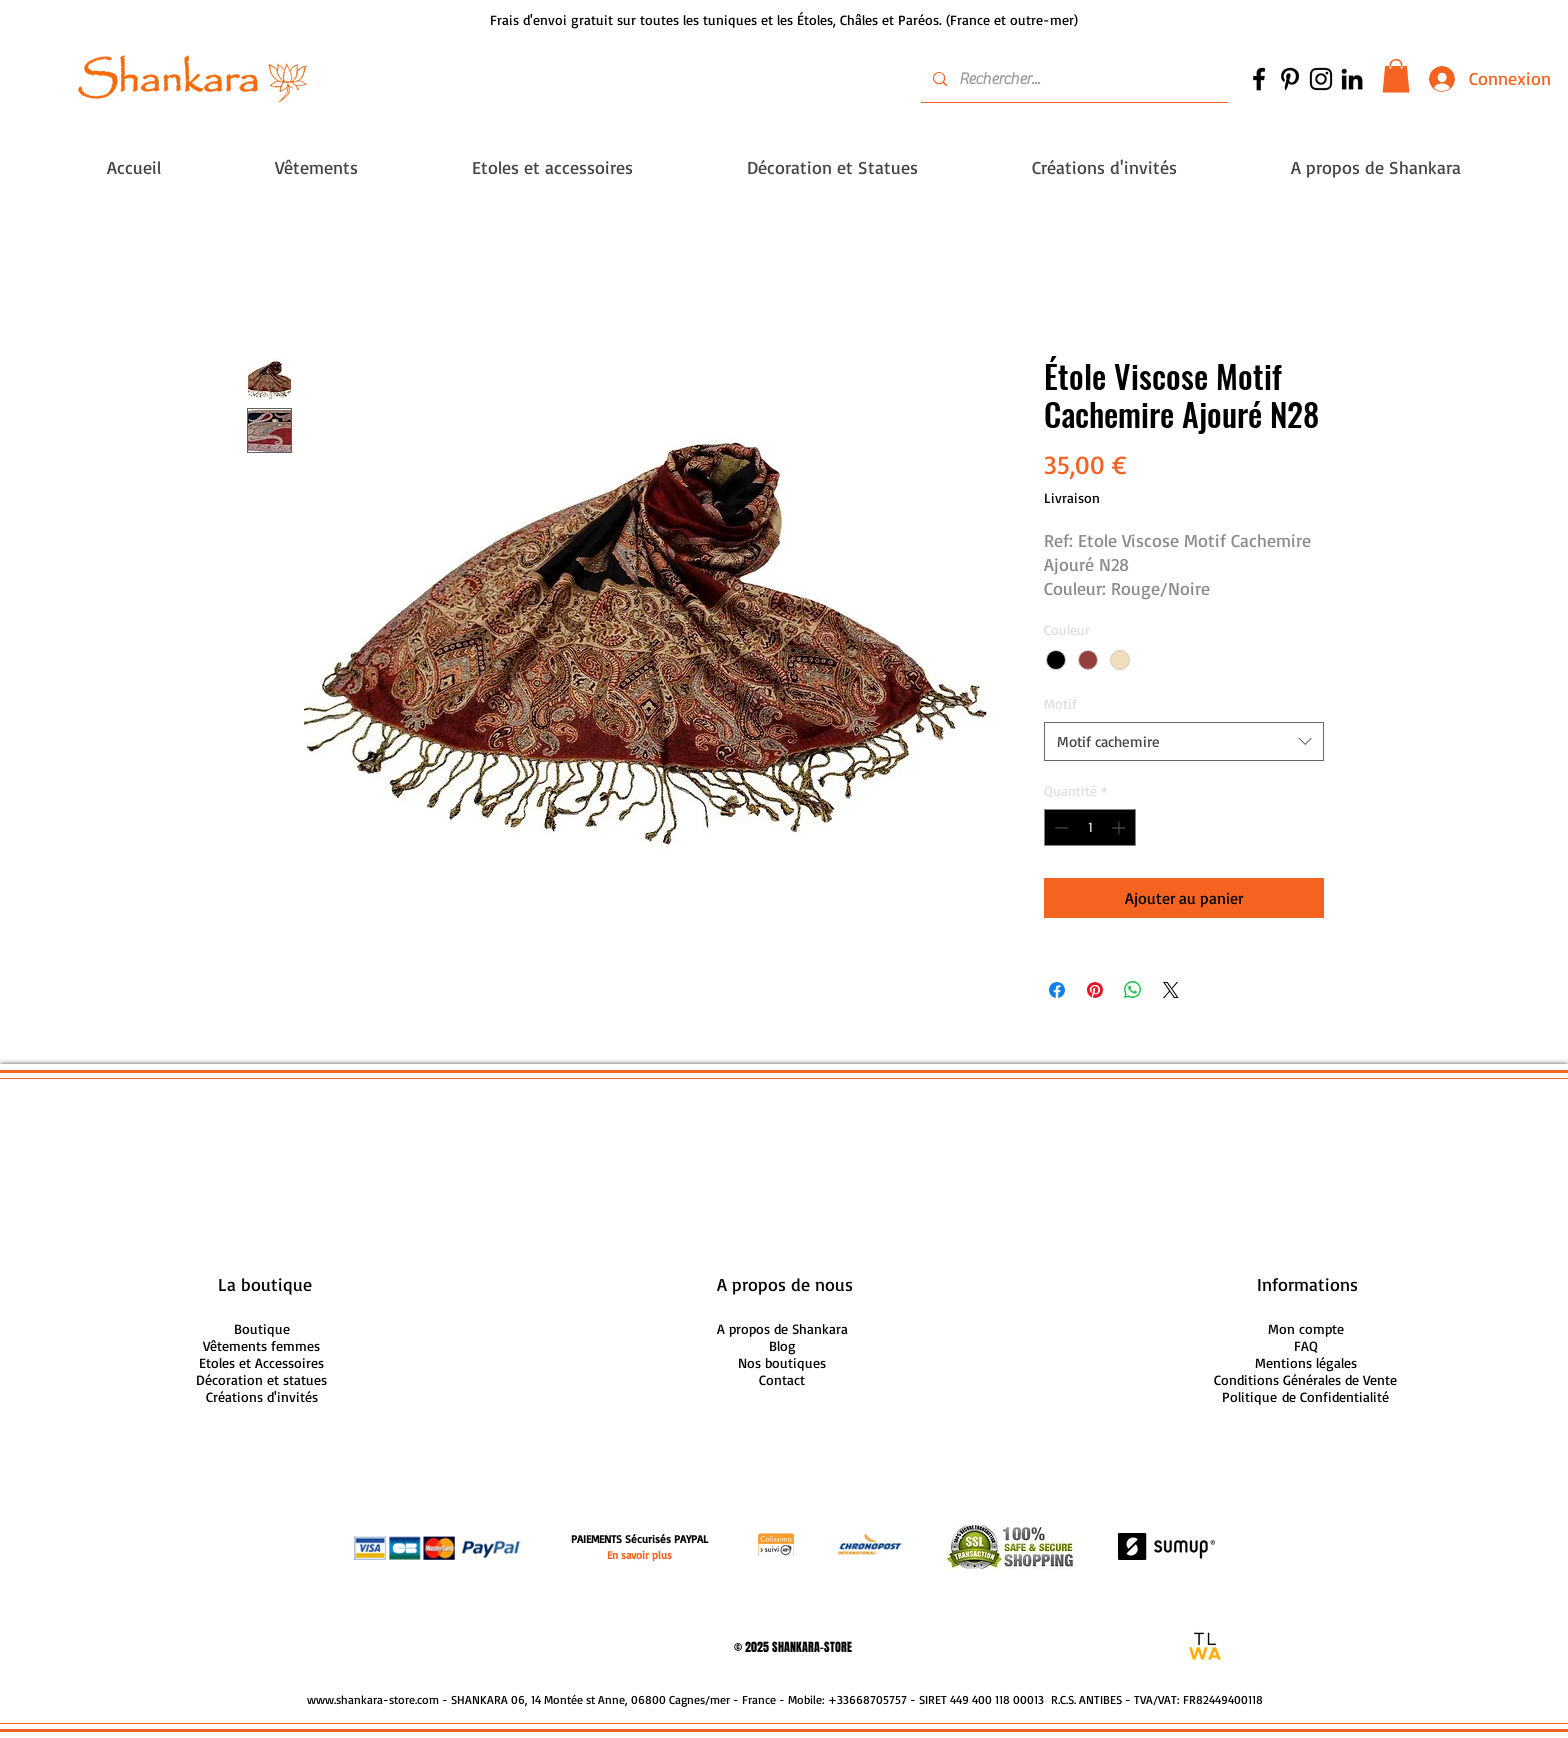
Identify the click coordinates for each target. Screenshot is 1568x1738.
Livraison (1072, 497)
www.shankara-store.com (373, 1699)
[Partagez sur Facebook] (1057, 990)
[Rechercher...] (1072, 79)
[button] (1396, 75)
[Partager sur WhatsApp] (1133, 990)
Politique (1305, 1396)
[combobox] (1184, 741)
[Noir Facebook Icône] (1259, 79)
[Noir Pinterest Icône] (1290, 79)
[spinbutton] (1090, 827)
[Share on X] (1171, 990)
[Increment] (1120, 827)
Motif (1060, 703)
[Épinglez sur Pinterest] (1095, 990)
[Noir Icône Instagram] (1321, 79)
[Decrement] (1059, 827)
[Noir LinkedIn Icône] (1352, 79)
